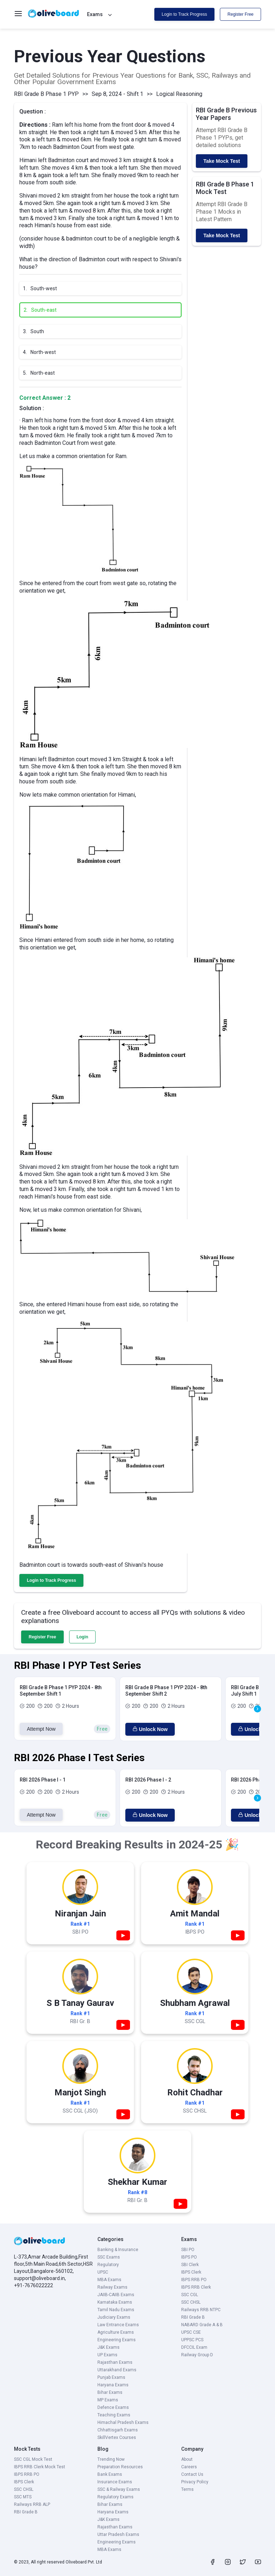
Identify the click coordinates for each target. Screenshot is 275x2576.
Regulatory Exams (115, 2496)
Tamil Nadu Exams (115, 2309)
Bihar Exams (109, 2392)
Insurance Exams (114, 2481)
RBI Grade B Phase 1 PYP (46, 94)
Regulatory (108, 2264)
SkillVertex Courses (116, 2437)
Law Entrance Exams (118, 2324)
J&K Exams (108, 2347)
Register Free (240, 14)
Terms (187, 2489)
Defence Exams (113, 2407)
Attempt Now (41, 1729)
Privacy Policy (194, 2481)
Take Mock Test (221, 161)
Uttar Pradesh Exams (118, 2534)
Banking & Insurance (117, 2249)
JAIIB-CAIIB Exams (115, 2294)
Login (82, 1636)
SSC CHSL (191, 2302)
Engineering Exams (116, 2339)
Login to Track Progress (184, 14)
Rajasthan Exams (114, 2362)
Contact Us (192, 2474)
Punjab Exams (111, 2377)
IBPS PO (189, 2257)
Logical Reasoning (179, 94)
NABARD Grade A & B (202, 2324)
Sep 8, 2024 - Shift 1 (117, 94)
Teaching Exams (113, 2414)
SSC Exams (108, 2257)
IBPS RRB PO (194, 2279)
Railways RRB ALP (32, 2504)
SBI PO (187, 2249)
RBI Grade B (193, 2317)
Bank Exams (109, 2474)
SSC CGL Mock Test (33, 2459)
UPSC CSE (191, 2332)
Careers (189, 2466)
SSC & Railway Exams (118, 2489)
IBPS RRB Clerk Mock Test (39, 2466)
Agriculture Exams (115, 2332)
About (187, 2459)
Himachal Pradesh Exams (123, 2422)
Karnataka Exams (114, 2302)
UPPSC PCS (192, 2339)
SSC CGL (189, 2294)
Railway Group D (197, 2354)
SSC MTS (23, 2496)
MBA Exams (109, 2279)
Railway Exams (112, 2287)
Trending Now (111, 2459)
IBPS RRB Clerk (196, 2287)
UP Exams (107, 2354)
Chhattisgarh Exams (117, 2429)
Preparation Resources (120, 2466)
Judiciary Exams (113, 2317)
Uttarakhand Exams (116, 2369)
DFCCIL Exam (194, 2347)
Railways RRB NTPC (201, 2309)
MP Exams (107, 2399)
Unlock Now (150, 1729)
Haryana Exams (113, 2384)
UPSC (102, 2272)
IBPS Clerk (191, 2272)
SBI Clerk (190, 2264)
